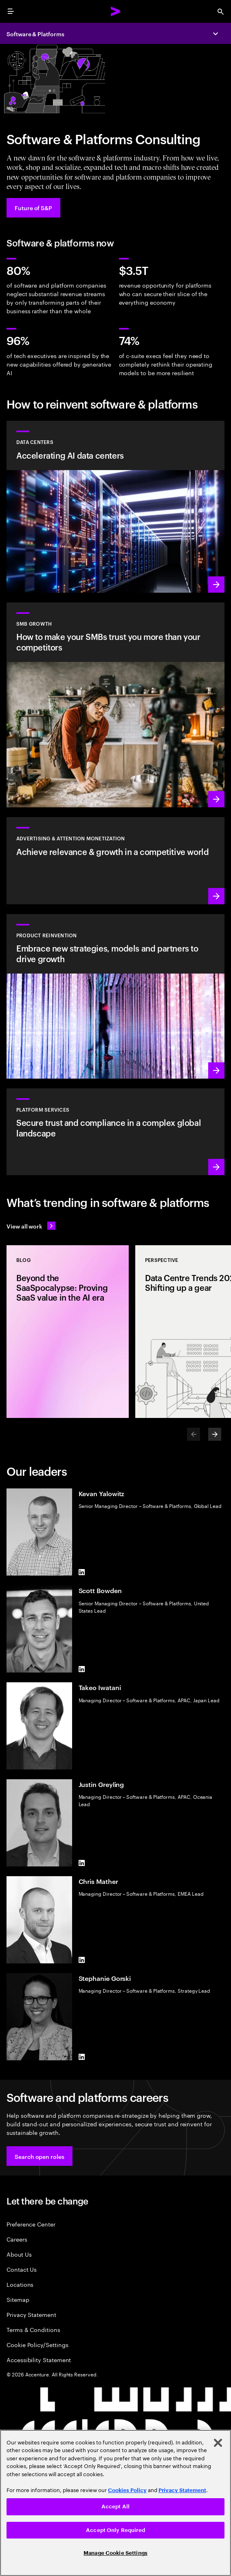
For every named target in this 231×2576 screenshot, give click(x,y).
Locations (20, 2284)
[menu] (10, 11)
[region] (115, 2503)
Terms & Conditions (33, 2329)
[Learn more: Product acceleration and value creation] (115, 996)
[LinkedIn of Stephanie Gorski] (82, 2057)
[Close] (218, 2443)
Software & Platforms (35, 33)
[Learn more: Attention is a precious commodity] (115, 860)
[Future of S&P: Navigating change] (33, 208)
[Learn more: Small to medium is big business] (115, 704)
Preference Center (31, 2224)
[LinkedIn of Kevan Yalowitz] (82, 1572)
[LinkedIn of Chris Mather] (82, 1960)
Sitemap (18, 2299)
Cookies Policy (127, 2490)
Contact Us (22, 2269)
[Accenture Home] (115, 11)
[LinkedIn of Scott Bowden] (82, 1669)
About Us (19, 2254)
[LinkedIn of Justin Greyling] (82, 1863)
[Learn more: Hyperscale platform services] (115, 1131)
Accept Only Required (115, 2530)
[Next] (214, 1434)
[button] (40, 2156)
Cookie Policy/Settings (37, 2344)
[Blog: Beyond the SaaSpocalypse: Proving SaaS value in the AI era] (68, 1331)
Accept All (115, 2506)
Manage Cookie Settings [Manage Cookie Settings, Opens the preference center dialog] (115, 2553)
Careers (17, 2239)
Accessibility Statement (39, 2359)
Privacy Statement (31, 2314)
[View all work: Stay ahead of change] (31, 1225)
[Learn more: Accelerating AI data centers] (115, 507)
